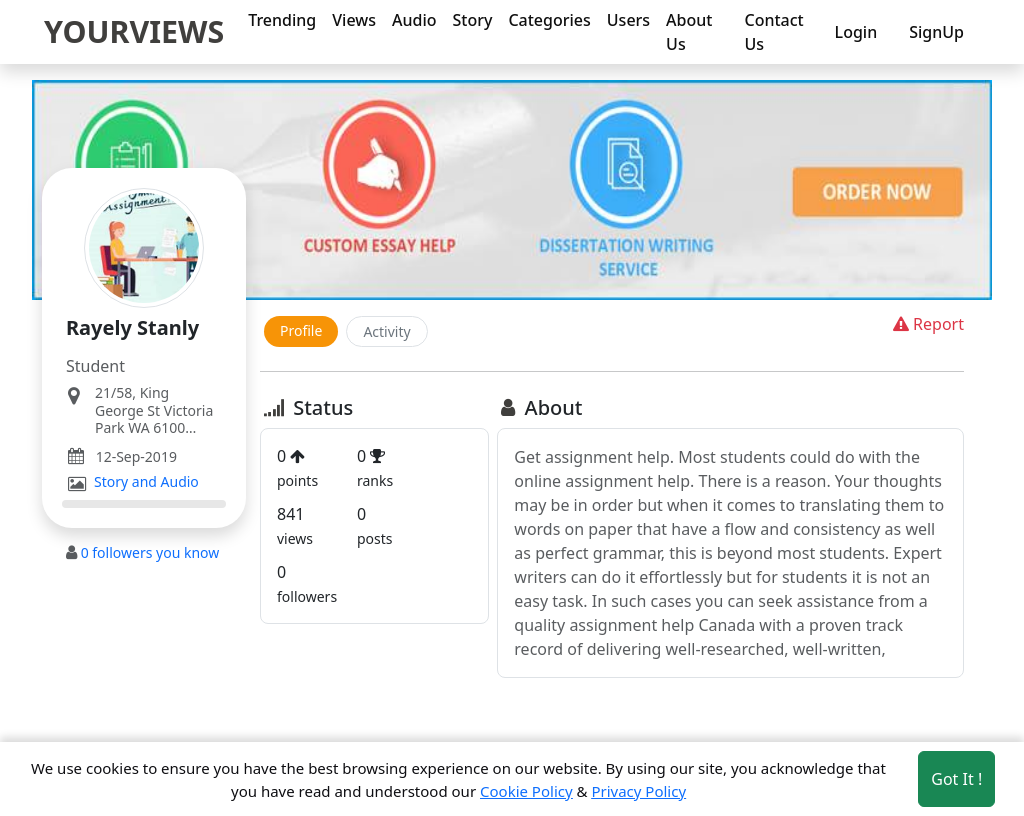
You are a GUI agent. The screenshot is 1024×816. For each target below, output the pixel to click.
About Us (689, 32)
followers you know (150, 552)
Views (354, 20)
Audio (414, 20)
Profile (301, 330)
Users (628, 20)
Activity (386, 331)
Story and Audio (146, 482)
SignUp (936, 32)
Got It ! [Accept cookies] (956, 779)
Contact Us (773, 32)
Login (856, 32)
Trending (282, 20)
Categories (549, 20)
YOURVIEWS (134, 31)
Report (926, 324)
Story (473, 20)
